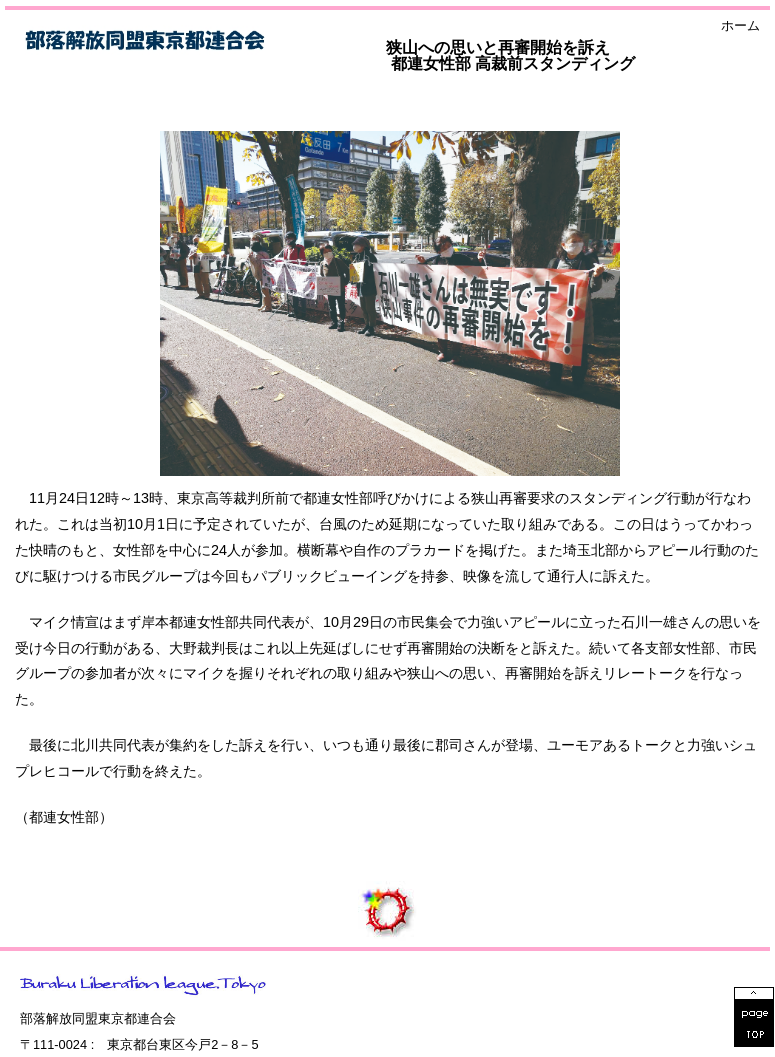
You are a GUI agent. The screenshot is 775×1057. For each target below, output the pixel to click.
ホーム (740, 26)
